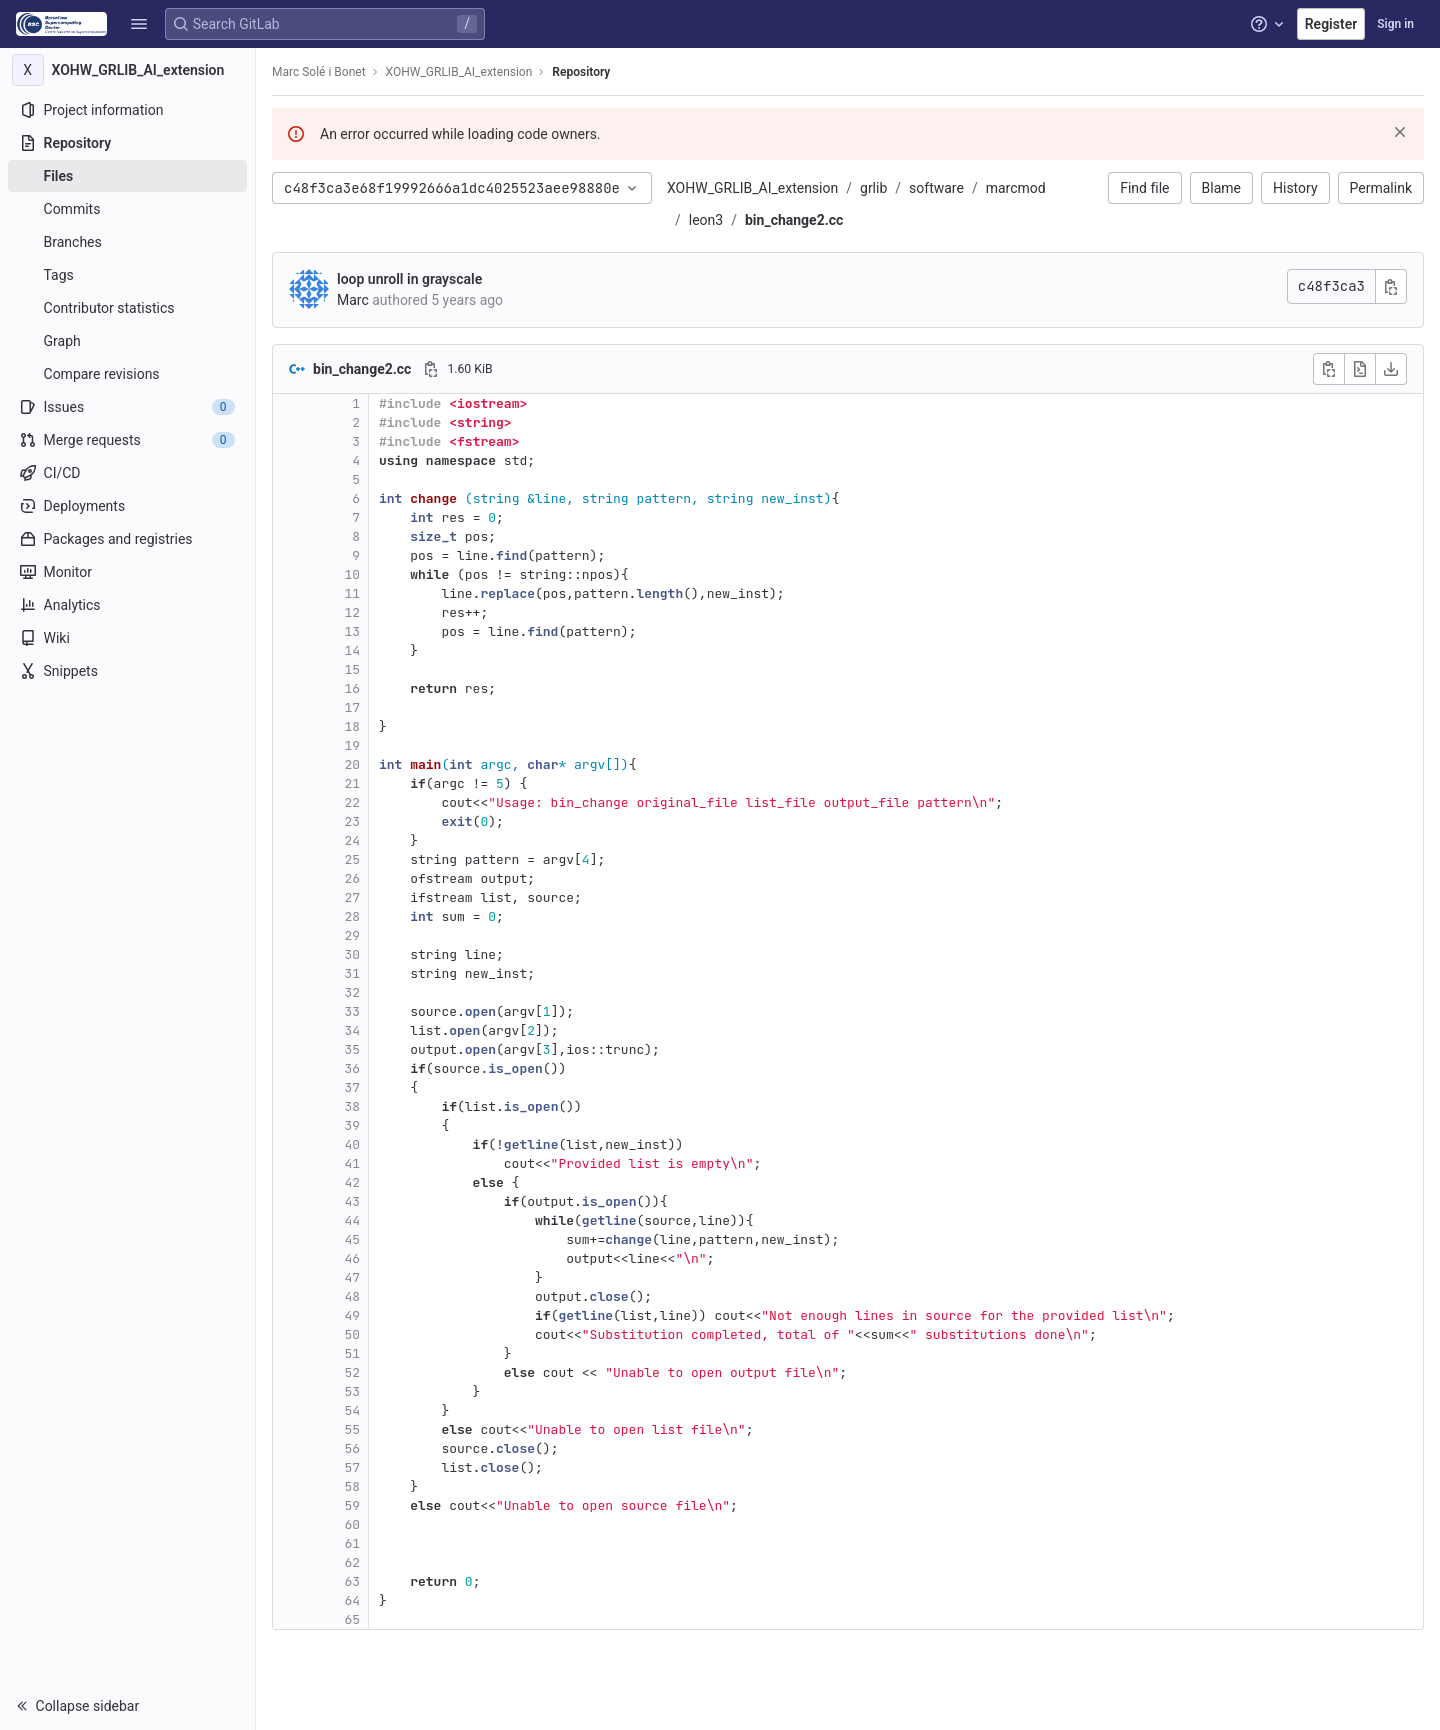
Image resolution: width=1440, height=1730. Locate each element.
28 (352, 916)
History (1295, 188)
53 (352, 1391)
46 (352, 1258)
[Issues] (127, 407)
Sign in (1395, 24)
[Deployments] (127, 506)
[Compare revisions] (127, 374)
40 (352, 1144)
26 (352, 878)
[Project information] (127, 110)
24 (352, 840)
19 (352, 745)
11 (352, 593)
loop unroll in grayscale (409, 279)
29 (352, 935)
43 (352, 1201)
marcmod (1016, 188)
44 (352, 1220)
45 (352, 1239)
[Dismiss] (1400, 132)
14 (352, 650)
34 (352, 1030)
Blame (1221, 188)
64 (352, 1600)
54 (352, 1410)
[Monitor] (127, 572)
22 (352, 802)
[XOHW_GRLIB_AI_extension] (128, 70)
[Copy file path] (431, 369)
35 (352, 1049)
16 (352, 688)
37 (352, 1087)
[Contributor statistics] (127, 308)
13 (352, 631)
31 (352, 973)
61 (352, 1543)
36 (352, 1068)
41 (352, 1163)
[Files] (127, 176)
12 (352, 612)
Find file (1144, 188)
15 (352, 669)
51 (352, 1353)
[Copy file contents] (1329, 369)
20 (352, 764)
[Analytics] (127, 605)
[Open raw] (1360, 369)
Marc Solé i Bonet (319, 72)
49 (352, 1315)
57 (352, 1467)
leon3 (706, 220)
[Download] (1391, 369)
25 (352, 859)
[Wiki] (127, 638)
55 (352, 1429)
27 (352, 897)
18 (352, 726)
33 (352, 1011)
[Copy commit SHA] (1391, 286)
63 (352, 1581)
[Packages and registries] (127, 539)
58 (352, 1486)
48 (352, 1296)
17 (352, 707)
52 (352, 1372)
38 (352, 1106)
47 (352, 1277)
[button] (139, 24)
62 (352, 1562)
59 (352, 1505)
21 (352, 783)
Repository (581, 72)
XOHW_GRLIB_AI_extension (752, 188)
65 (352, 1619)
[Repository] (127, 143)
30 (352, 954)
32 (352, 992)
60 (352, 1524)
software (936, 188)
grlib (873, 188)
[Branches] (127, 242)
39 (352, 1125)
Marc (353, 300)
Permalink (1381, 188)
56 (352, 1448)
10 (352, 574)
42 (352, 1182)
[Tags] (127, 275)
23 (352, 821)
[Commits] (127, 209)
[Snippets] (127, 671)
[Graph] (127, 341)
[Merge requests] (127, 440)
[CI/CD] (127, 473)
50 (352, 1334)
